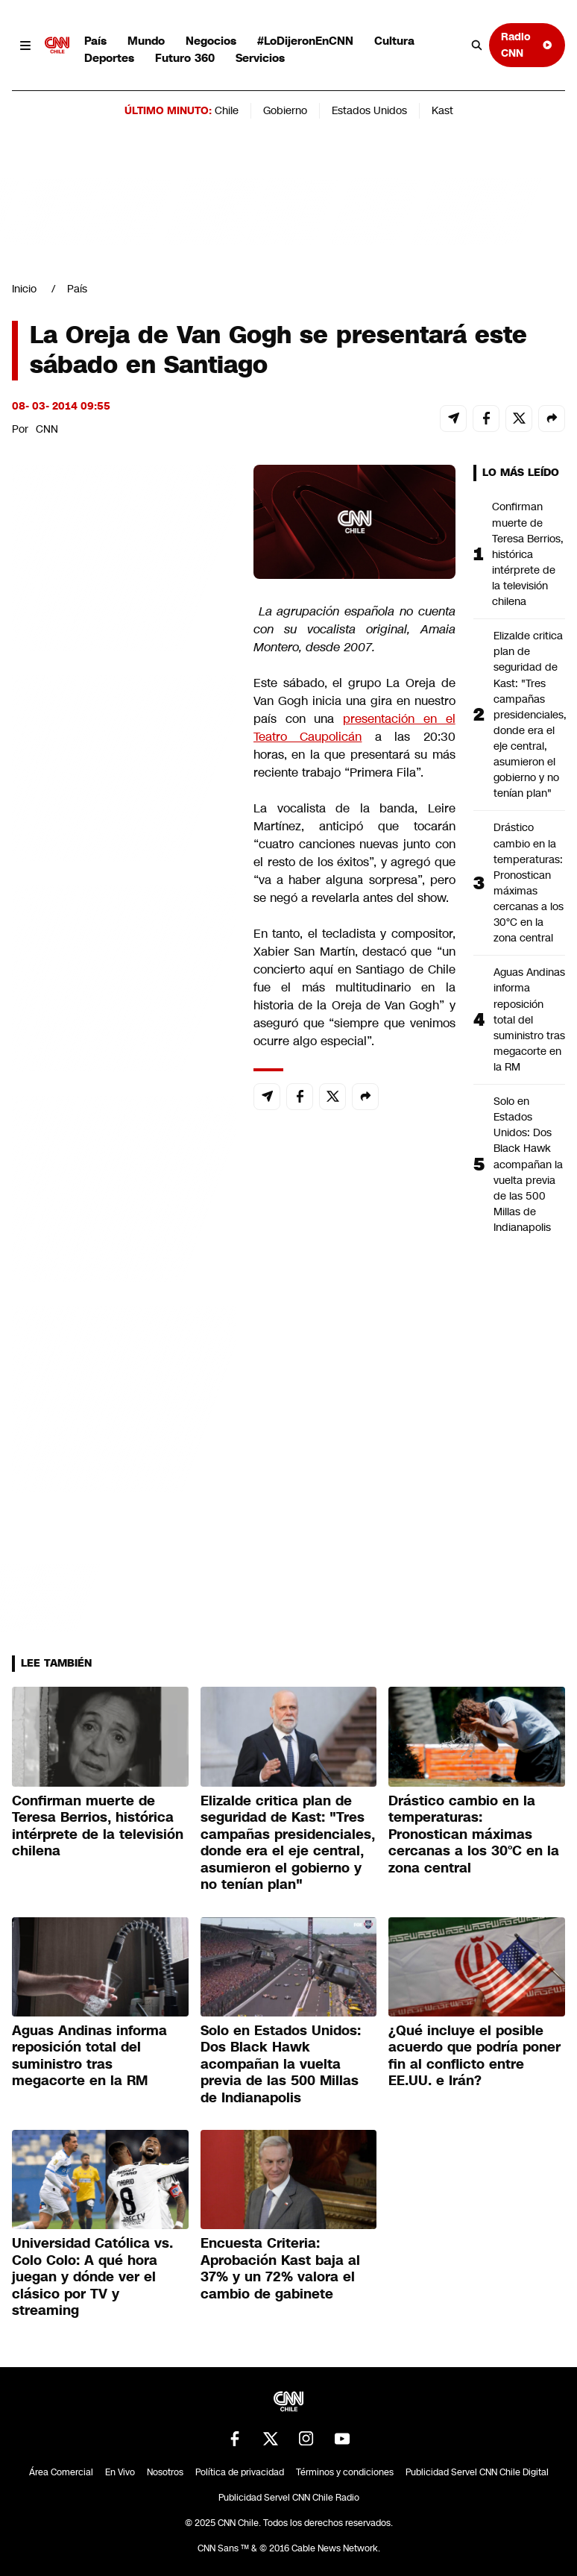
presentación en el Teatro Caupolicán (354, 727)
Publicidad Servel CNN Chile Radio (288, 2498)
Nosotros (165, 2472)
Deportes (109, 58)
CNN (47, 429)
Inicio (24, 288)
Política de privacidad (239, 2472)
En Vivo (120, 2472)
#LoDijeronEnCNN (305, 40)
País (95, 40)
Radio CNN (527, 44)
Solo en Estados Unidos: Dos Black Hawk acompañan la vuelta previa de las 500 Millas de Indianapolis (528, 1164)
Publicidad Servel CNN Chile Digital (477, 2472)
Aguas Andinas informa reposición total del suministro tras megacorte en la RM (529, 1019)
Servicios (260, 58)
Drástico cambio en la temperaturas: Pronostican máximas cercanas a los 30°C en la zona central (529, 882)
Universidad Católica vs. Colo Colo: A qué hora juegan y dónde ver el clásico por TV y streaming (92, 2277)
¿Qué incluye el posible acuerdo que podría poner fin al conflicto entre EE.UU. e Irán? (474, 2056)
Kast (442, 110)
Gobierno (285, 110)
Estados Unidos (369, 110)
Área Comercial (61, 2472)
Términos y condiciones (345, 2472)
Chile (227, 110)
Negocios (211, 40)
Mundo (146, 40)
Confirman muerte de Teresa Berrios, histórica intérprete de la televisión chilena (528, 554)
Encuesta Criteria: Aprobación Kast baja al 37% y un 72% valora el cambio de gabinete (280, 2269)
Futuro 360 (185, 58)
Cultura (394, 40)
